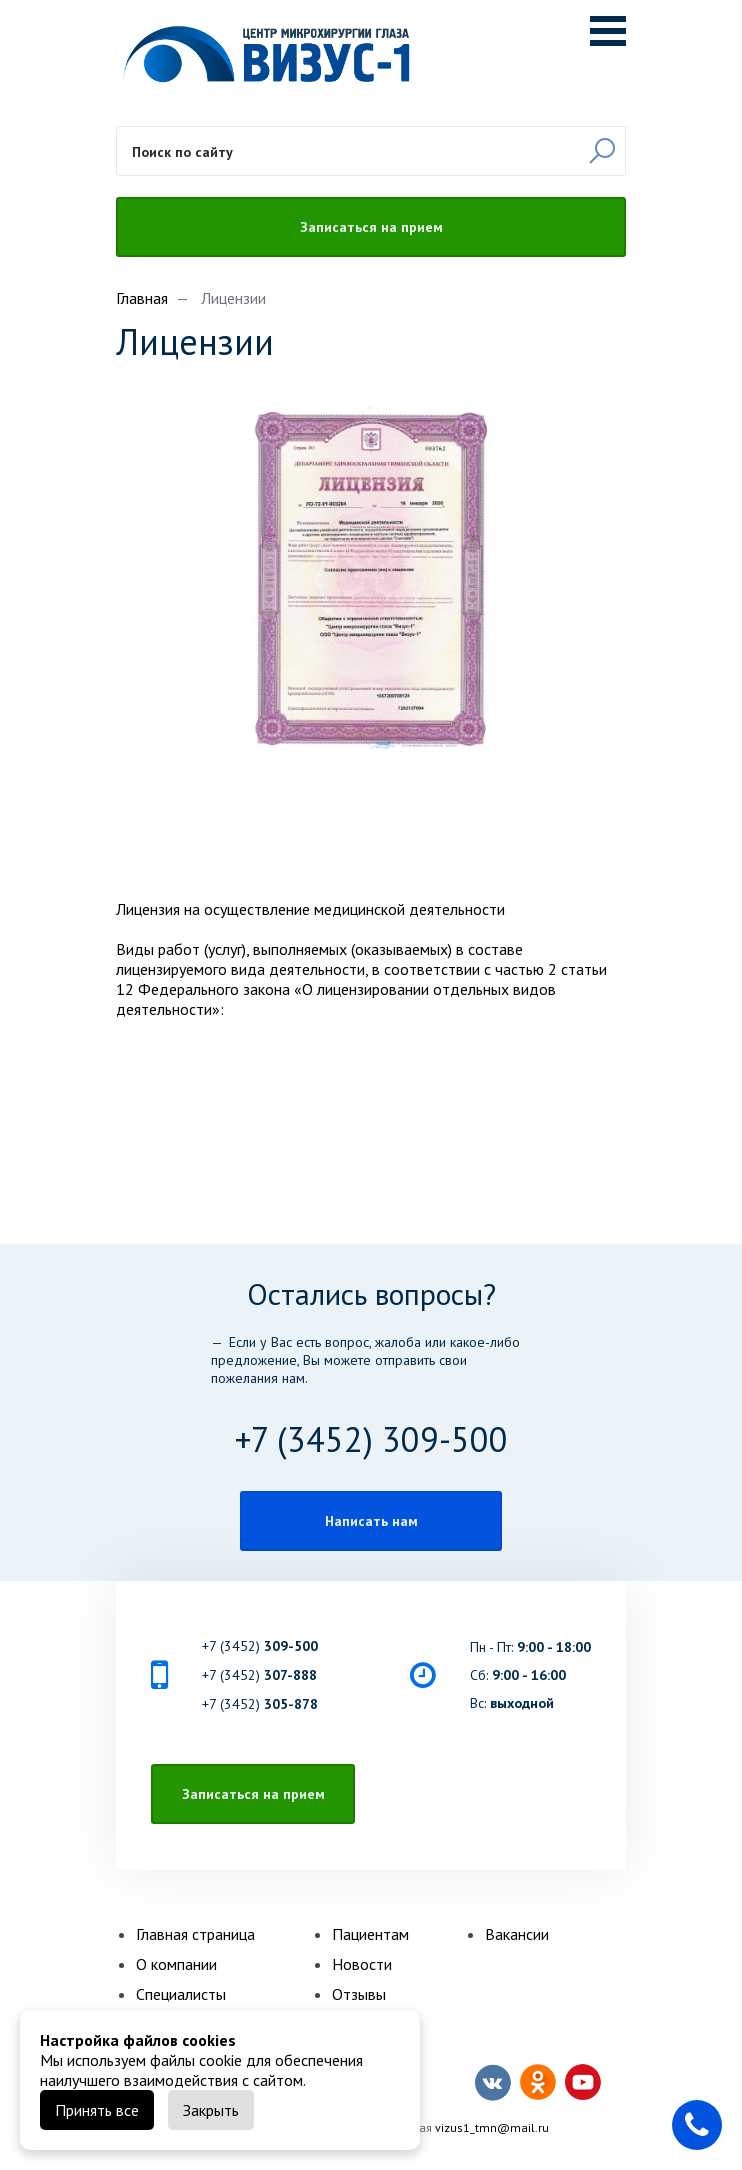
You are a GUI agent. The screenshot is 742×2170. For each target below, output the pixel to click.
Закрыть (211, 2110)
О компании (176, 1964)
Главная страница (195, 1934)
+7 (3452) (260, 1646)
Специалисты (181, 1994)
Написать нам (371, 1521)
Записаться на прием (371, 227)
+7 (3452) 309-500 (371, 1439)
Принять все (97, 2110)
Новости (362, 1964)
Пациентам (370, 1934)
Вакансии (517, 1934)
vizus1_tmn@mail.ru (492, 2127)
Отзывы (359, 1994)
